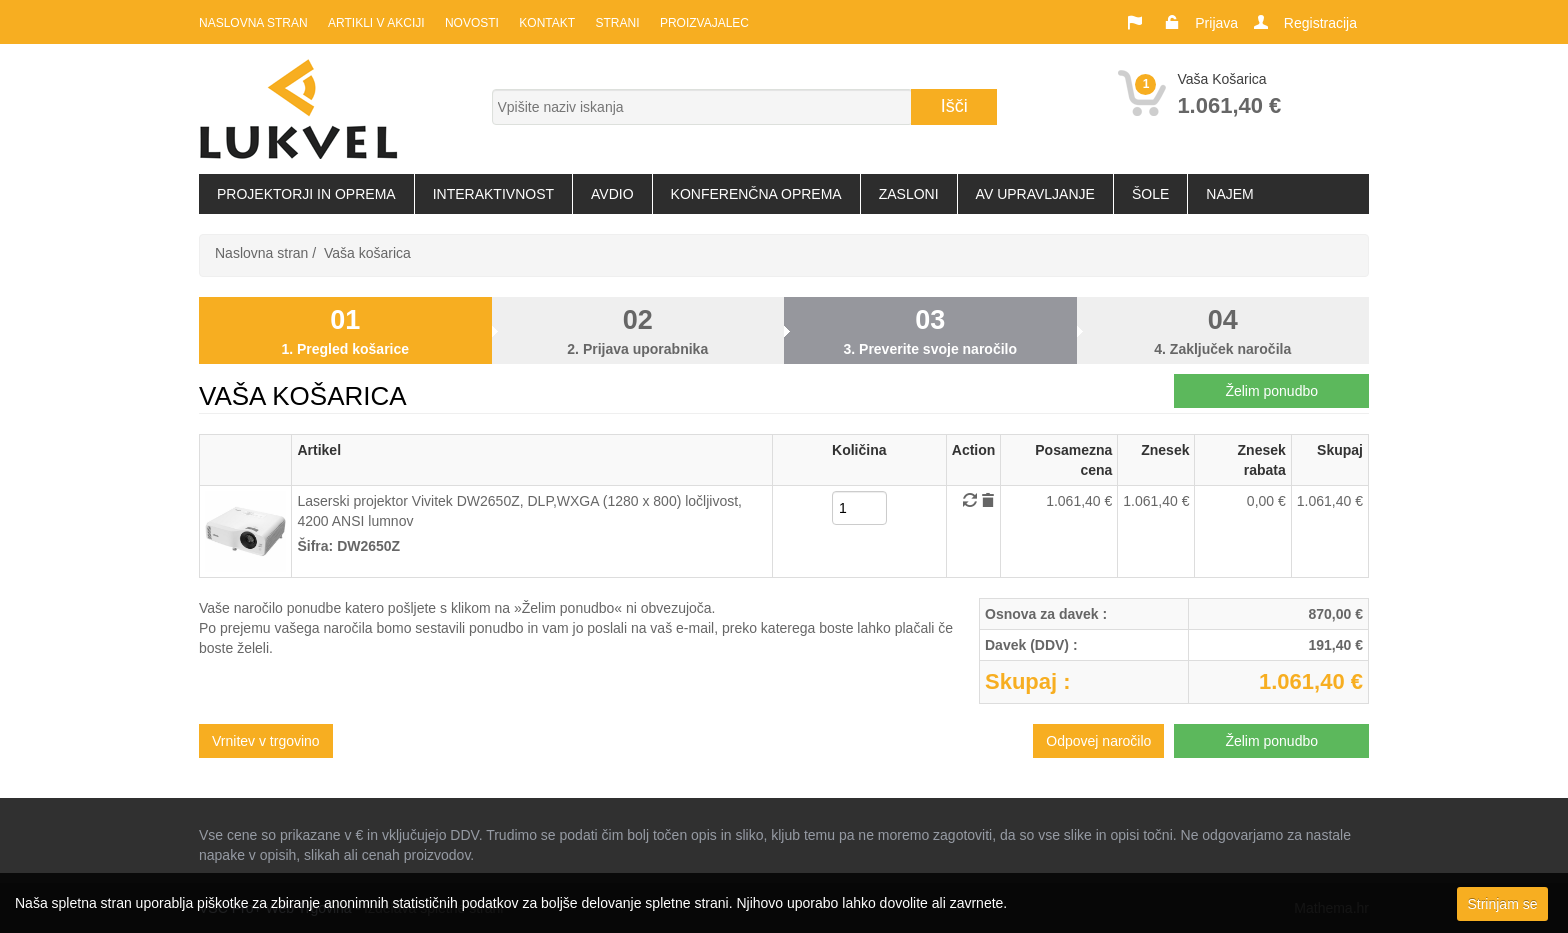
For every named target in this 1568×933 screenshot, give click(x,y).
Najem (1229, 194)
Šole (1150, 194)
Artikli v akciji (376, 23)
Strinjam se (1502, 904)
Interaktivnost (493, 194)
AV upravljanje (1035, 194)
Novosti (471, 23)
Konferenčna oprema (756, 194)
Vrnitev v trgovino (266, 741)
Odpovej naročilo (1098, 741)
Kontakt (546, 23)
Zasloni (909, 194)
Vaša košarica (367, 253)
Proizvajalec (702, 23)
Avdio (612, 194)
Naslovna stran (253, 23)
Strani (616, 23)
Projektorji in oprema (306, 194)
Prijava (1216, 23)
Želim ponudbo (1271, 391)
